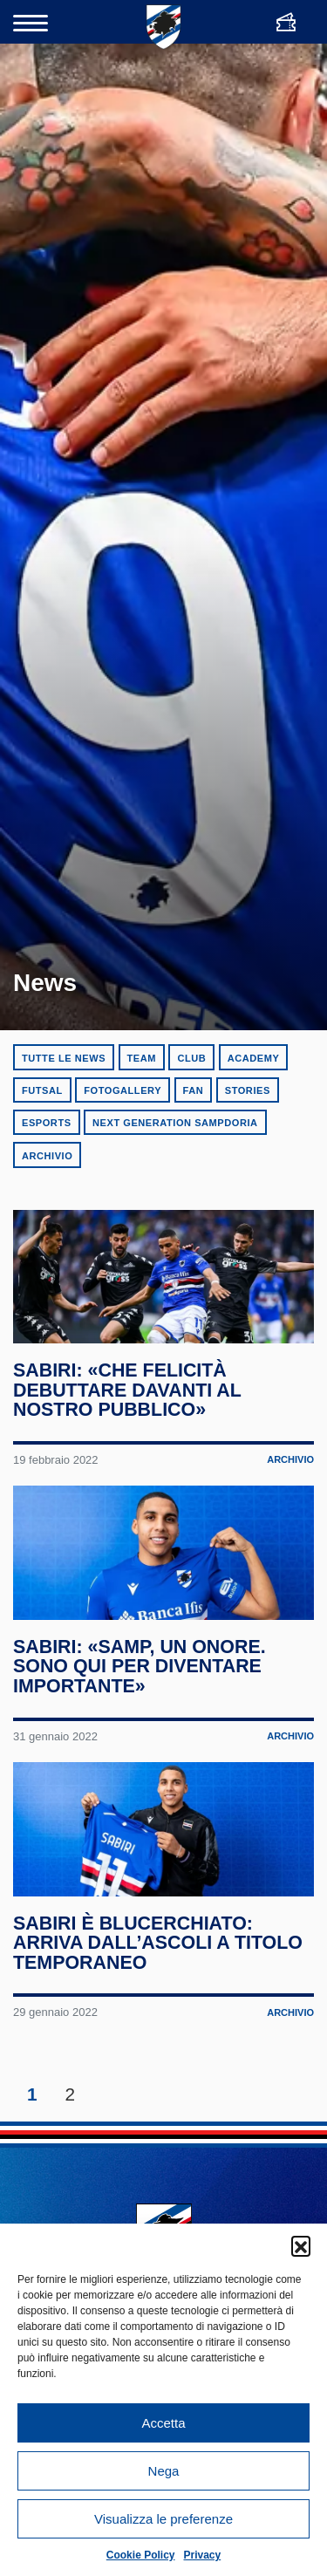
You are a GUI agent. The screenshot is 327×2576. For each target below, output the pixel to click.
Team (141, 1058)
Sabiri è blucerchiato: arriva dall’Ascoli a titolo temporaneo (158, 1993)
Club (191, 1058)
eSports (47, 1122)
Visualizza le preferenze (163, 2518)
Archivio (47, 1156)
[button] (301, 2245)
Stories (247, 1090)
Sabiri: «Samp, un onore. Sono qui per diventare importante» (140, 1700)
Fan (193, 1090)
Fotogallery (122, 1090)
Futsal (42, 1090)
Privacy (202, 2555)
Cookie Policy (140, 2555)
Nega (164, 2470)
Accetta (163, 2422)
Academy (254, 1058)
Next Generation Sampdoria (175, 1122)
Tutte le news (64, 1058)
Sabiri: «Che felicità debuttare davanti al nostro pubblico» (127, 1407)
